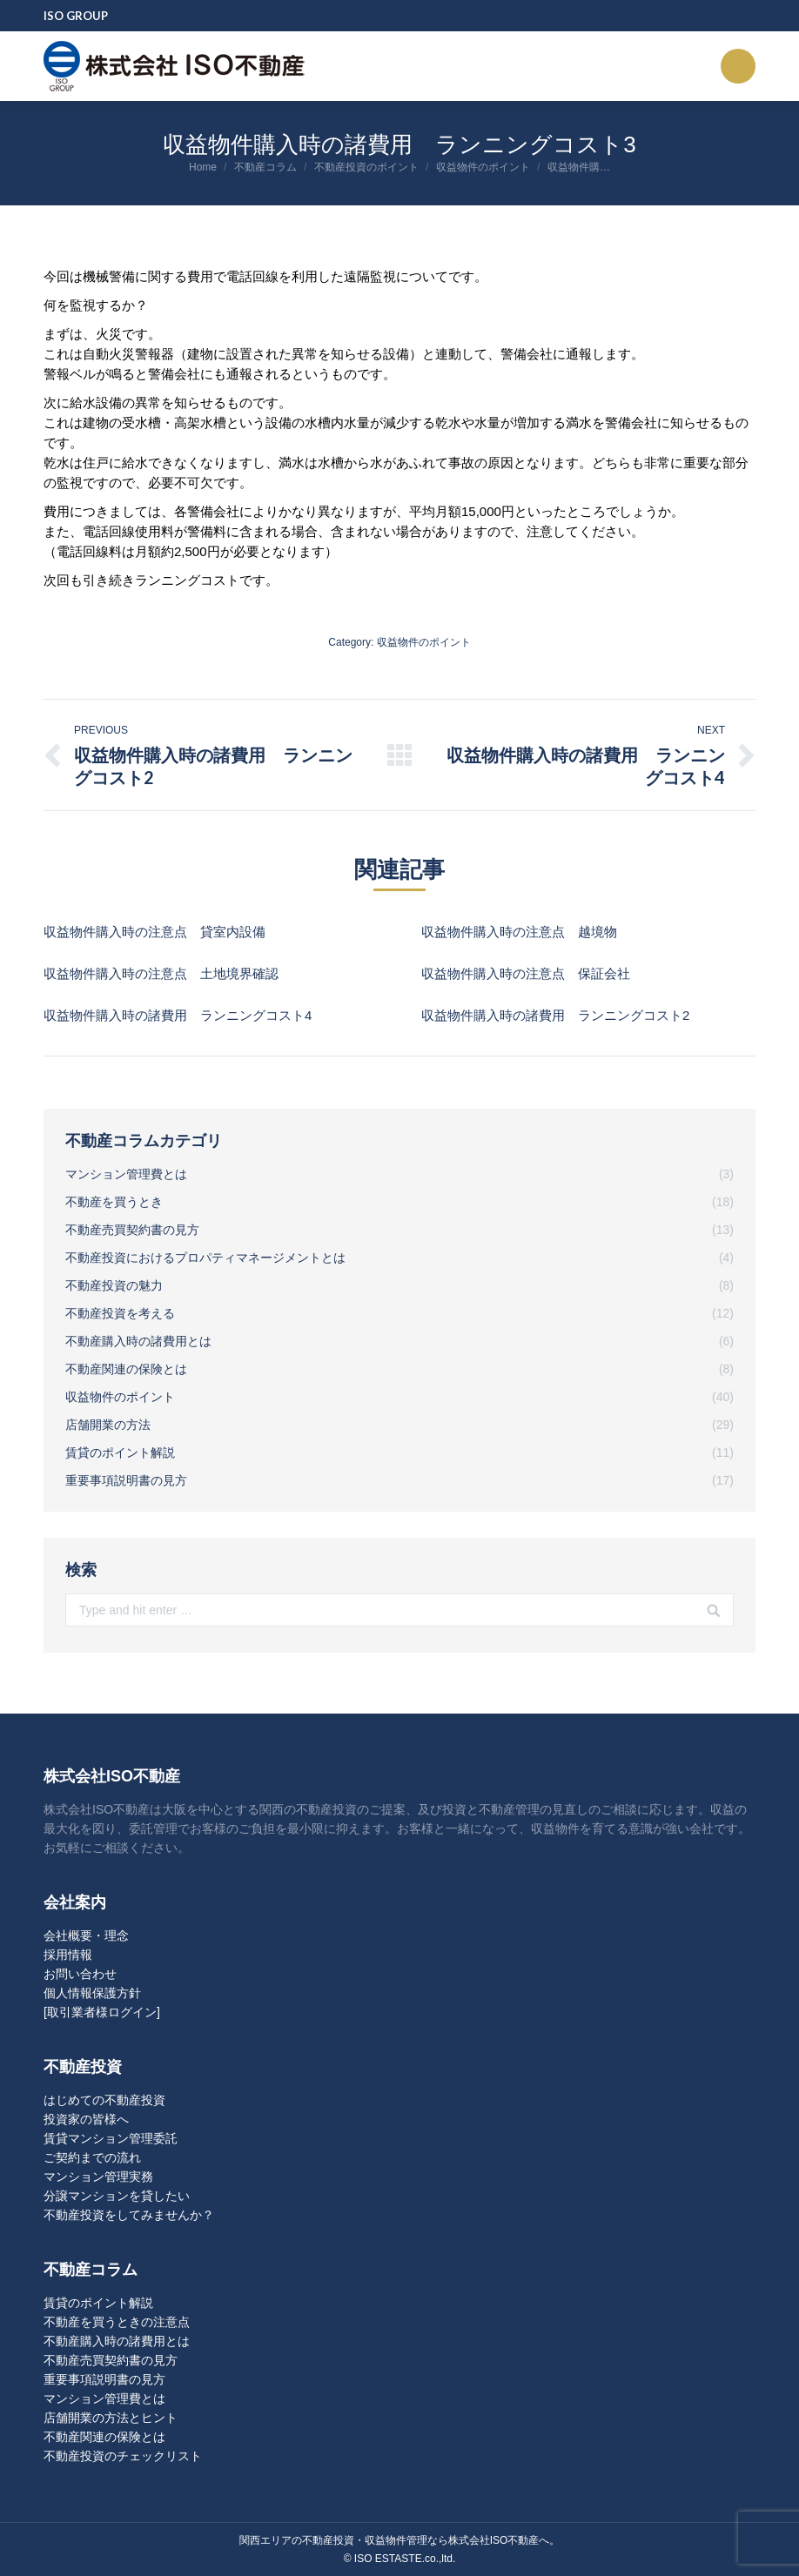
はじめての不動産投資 (104, 2100)
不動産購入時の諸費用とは (117, 2341)
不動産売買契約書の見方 (111, 2360)
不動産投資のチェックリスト (123, 2456)
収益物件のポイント (483, 167)
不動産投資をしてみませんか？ (129, 2215)
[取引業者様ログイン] (102, 2012)
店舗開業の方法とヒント (111, 2418)
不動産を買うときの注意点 (117, 2322)
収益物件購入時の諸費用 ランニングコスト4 (178, 1015)
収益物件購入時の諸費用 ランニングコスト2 (555, 1015)
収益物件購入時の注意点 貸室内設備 (154, 931)
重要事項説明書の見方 (104, 2379)
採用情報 (68, 1955)
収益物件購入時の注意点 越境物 (519, 931)
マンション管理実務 (98, 2177)
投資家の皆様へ (86, 2119)
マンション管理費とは (104, 2398)
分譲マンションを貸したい (117, 2196)
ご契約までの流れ (92, 2157)
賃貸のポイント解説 (98, 2303)
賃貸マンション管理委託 (111, 2138)
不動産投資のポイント (366, 167)
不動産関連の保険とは (104, 2437)
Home (203, 167)
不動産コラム (265, 167)
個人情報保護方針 (92, 1993)
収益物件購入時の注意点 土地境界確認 (161, 973)
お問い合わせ (80, 1974)
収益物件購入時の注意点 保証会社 (525, 973)
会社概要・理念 (86, 1935)
